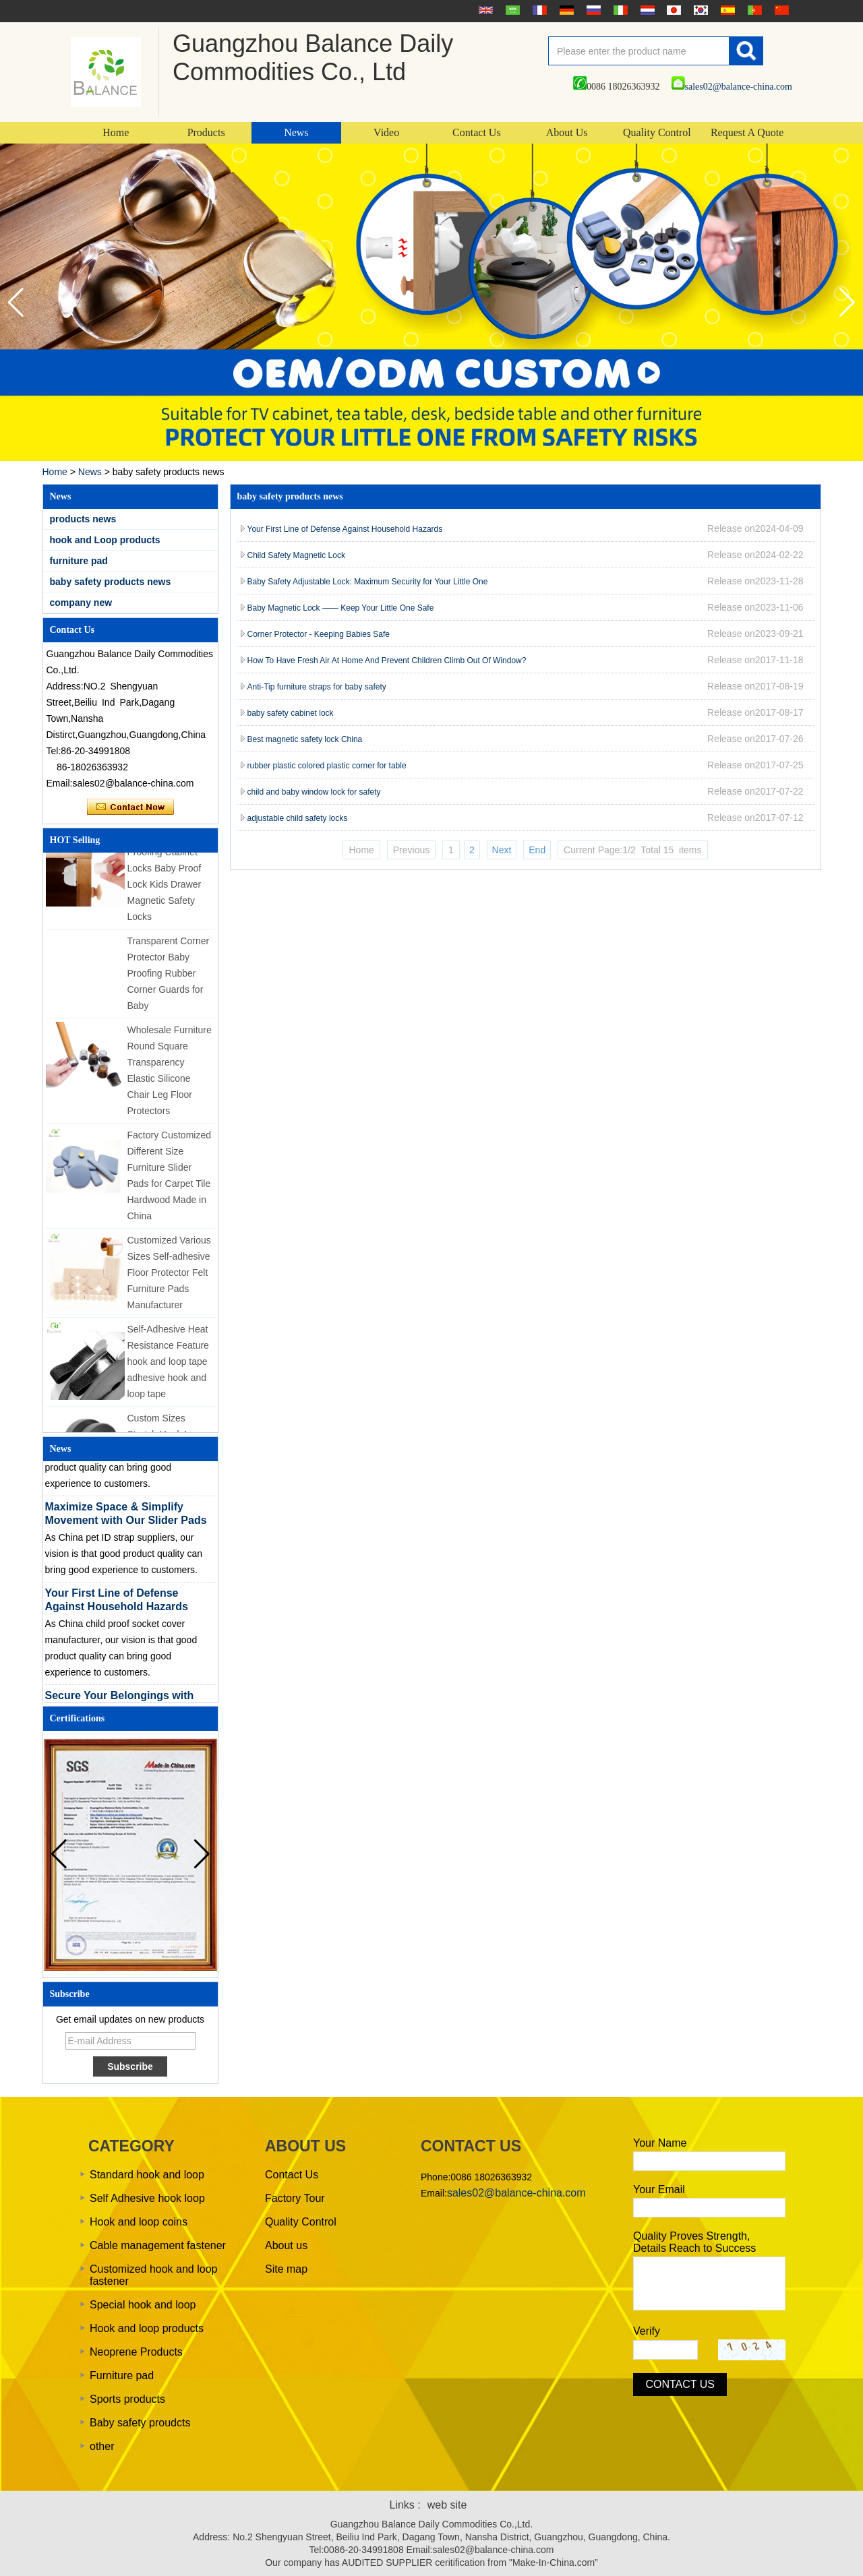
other (102, 2446)
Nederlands (646, 10)
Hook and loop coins (138, 2222)
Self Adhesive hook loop (147, 2198)
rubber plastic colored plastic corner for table (327, 765)
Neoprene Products (136, 2352)
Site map (286, 2269)
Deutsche (565, 10)
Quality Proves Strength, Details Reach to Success (694, 2242)
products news (83, 519)
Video (386, 132)
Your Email (659, 2189)
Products (206, 132)
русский (592, 10)
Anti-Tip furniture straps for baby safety (316, 687)
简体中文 (780, 10)
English (484, 10)
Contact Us (476, 132)
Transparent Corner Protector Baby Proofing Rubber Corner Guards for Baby (168, 979)
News (296, 132)
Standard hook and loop (147, 2174)
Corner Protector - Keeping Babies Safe (318, 634)
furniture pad (79, 560)
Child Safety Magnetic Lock (296, 555)
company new (81, 602)
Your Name (659, 2143)
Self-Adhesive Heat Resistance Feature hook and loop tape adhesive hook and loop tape (168, 1367)
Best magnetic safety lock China (305, 739)
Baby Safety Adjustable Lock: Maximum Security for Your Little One (367, 581)
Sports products (127, 2399)
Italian (619, 10)
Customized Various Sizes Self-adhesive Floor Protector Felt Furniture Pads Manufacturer (169, 1278)
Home (115, 132)
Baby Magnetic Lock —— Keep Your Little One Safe (340, 608)
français (538, 10)
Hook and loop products (147, 2328)
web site (447, 2505)
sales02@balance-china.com (732, 87)
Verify (646, 2331)
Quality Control (657, 132)
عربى (511, 10)
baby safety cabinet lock (290, 713)
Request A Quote (747, 132)
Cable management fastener (158, 2245)
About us (286, 2245)
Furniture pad (122, 2375)
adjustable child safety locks (297, 818)
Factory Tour (295, 2198)
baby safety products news (110, 581)
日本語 (672, 10)
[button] (847, 302)
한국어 (699, 10)
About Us (567, 132)
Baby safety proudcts (140, 2422)
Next (502, 850)
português (753, 10)
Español (726, 10)
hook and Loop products (105, 539)
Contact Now (130, 807)
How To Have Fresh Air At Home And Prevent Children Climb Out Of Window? (387, 660)
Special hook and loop (143, 2304)
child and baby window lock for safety (314, 792)
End (537, 850)
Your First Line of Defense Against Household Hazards (345, 529)
